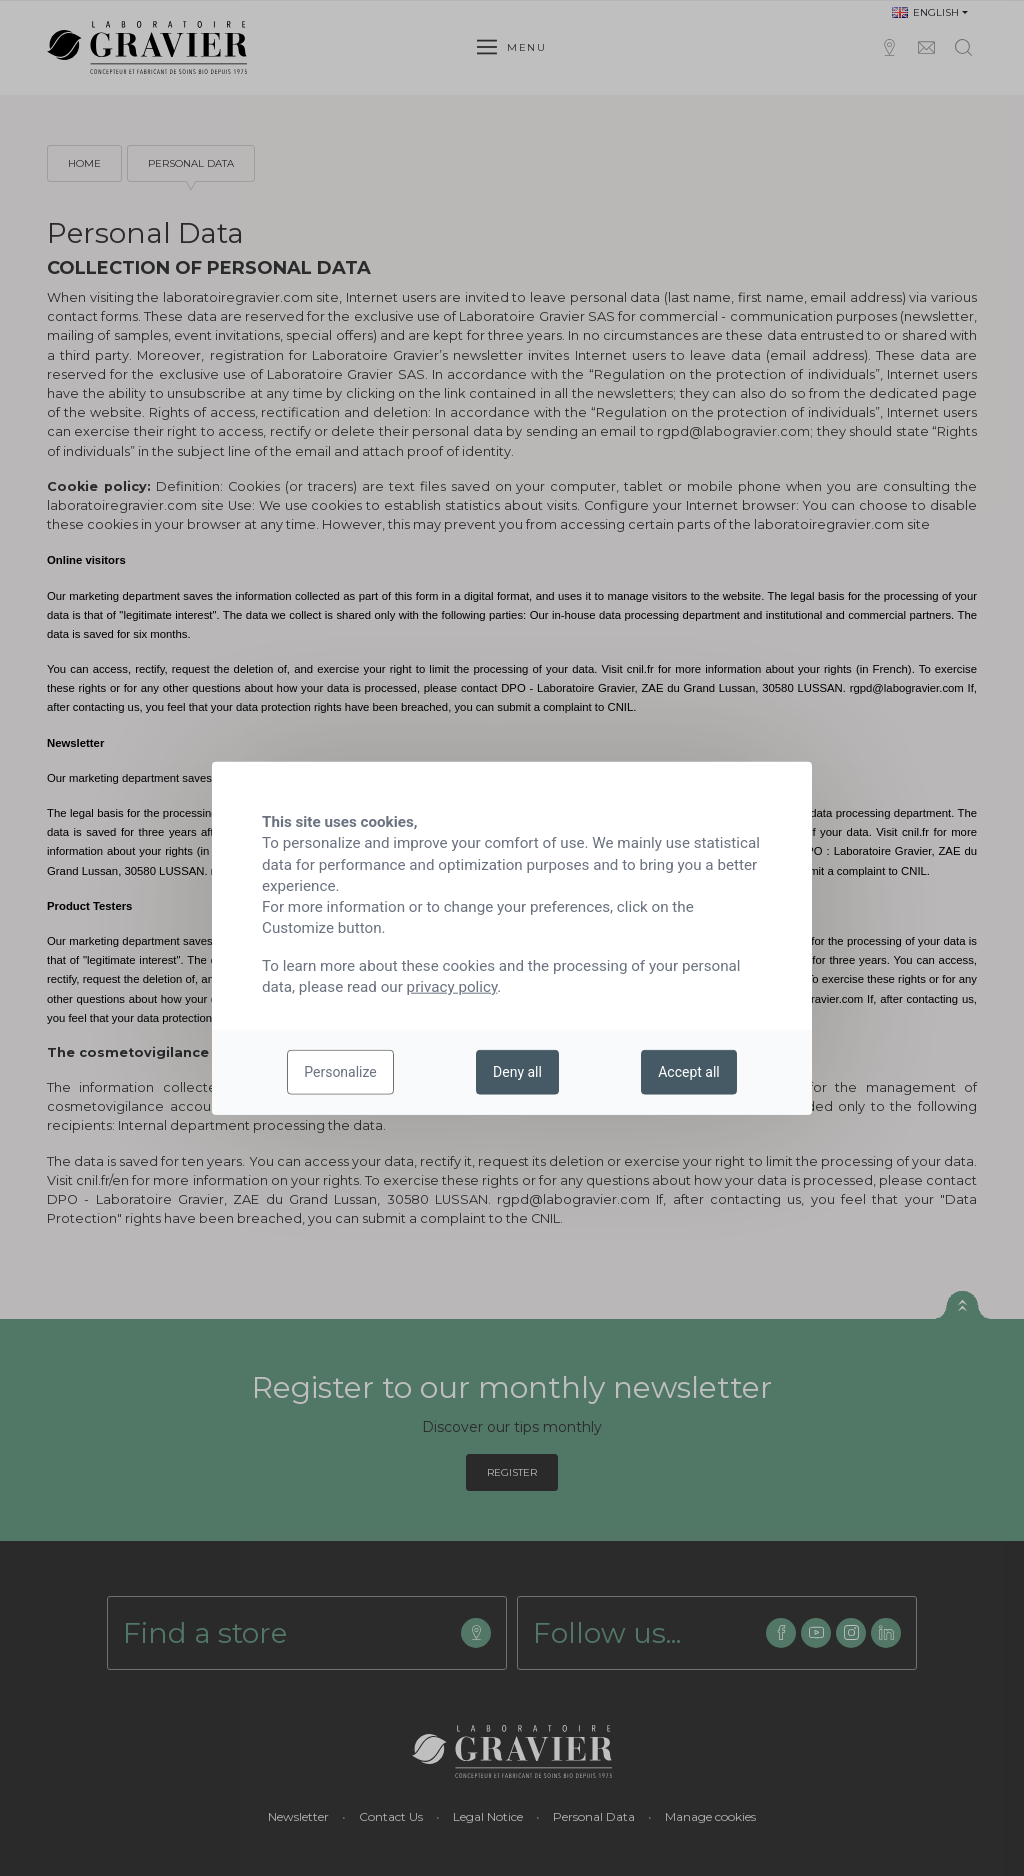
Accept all (689, 1072)
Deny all (517, 1072)
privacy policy (452, 987)
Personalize (340, 1072)
